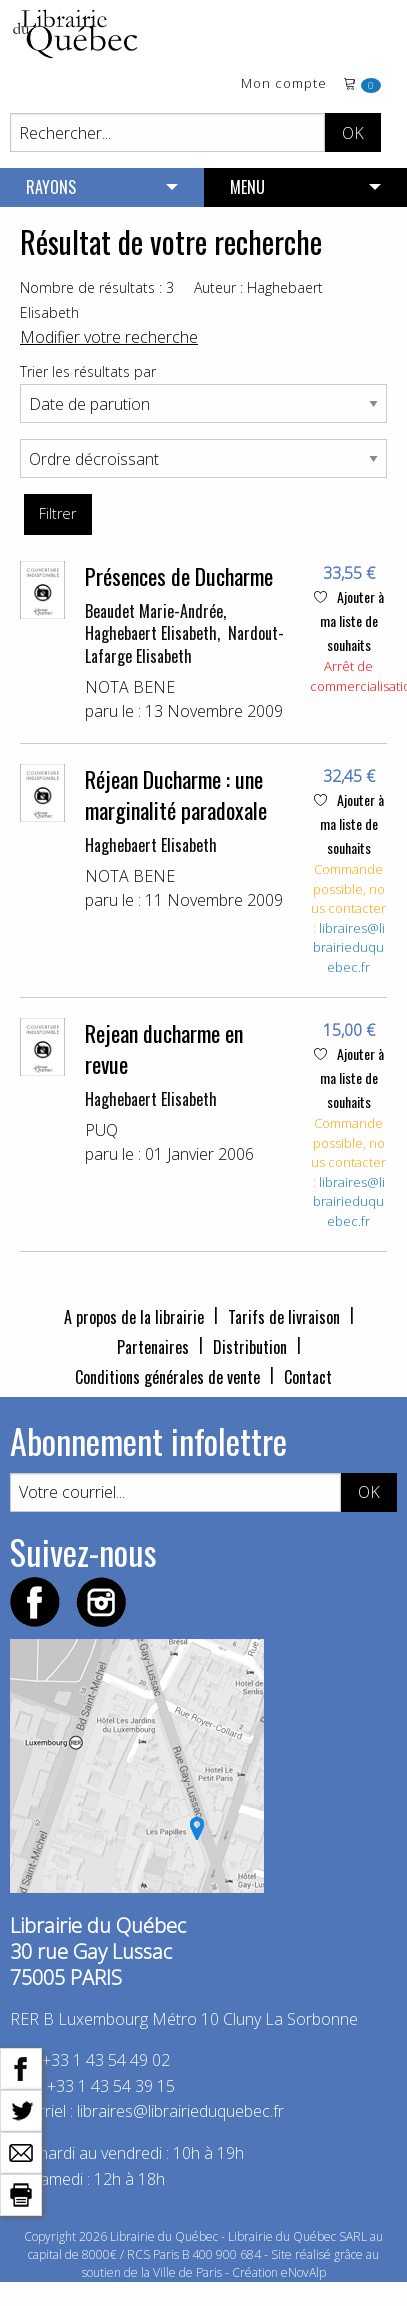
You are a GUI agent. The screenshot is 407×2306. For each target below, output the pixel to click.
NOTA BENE (130, 687)
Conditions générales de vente (167, 1377)
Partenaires (153, 1347)
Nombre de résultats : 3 (97, 287)
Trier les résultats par (88, 371)
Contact (308, 1377)
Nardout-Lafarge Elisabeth (184, 644)
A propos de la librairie (134, 1317)
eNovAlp (303, 2272)
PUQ (101, 1130)
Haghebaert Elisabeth (151, 633)
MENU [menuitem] (247, 187)
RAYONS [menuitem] (51, 187)
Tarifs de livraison (284, 1317)
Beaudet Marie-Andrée (154, 611)
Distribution (250, 1347)
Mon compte (284, 84)
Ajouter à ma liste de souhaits (349, 620)
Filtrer (57, 513)
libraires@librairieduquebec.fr (349, 947)
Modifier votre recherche (109, 337)
